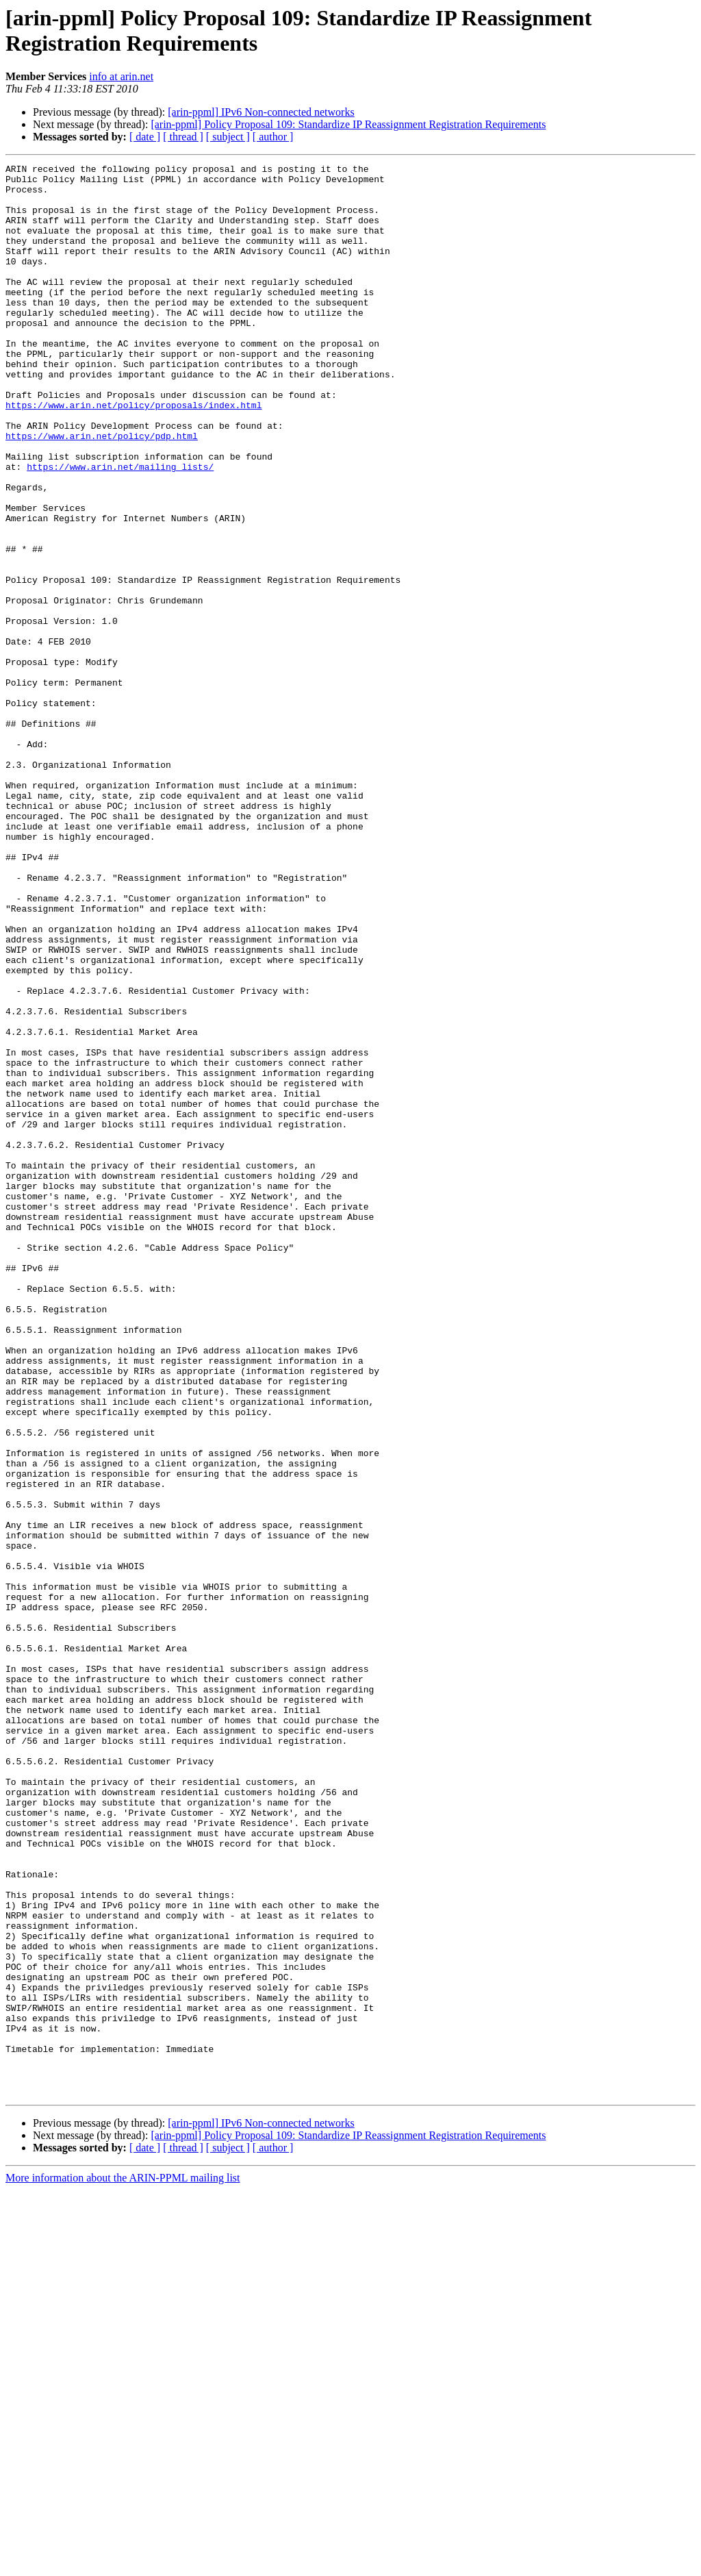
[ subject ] (228, 136)
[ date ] (144, 136)
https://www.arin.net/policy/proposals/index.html (133, 454)
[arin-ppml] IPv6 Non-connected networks (261, 112)
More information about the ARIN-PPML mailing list (122, 2564)
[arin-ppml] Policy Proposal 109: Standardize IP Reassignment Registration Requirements (348, 124)
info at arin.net (121, 76)
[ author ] (273, 136)
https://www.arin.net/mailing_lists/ (120, 528)
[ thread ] (183, 136)
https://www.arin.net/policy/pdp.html (101, 491)
